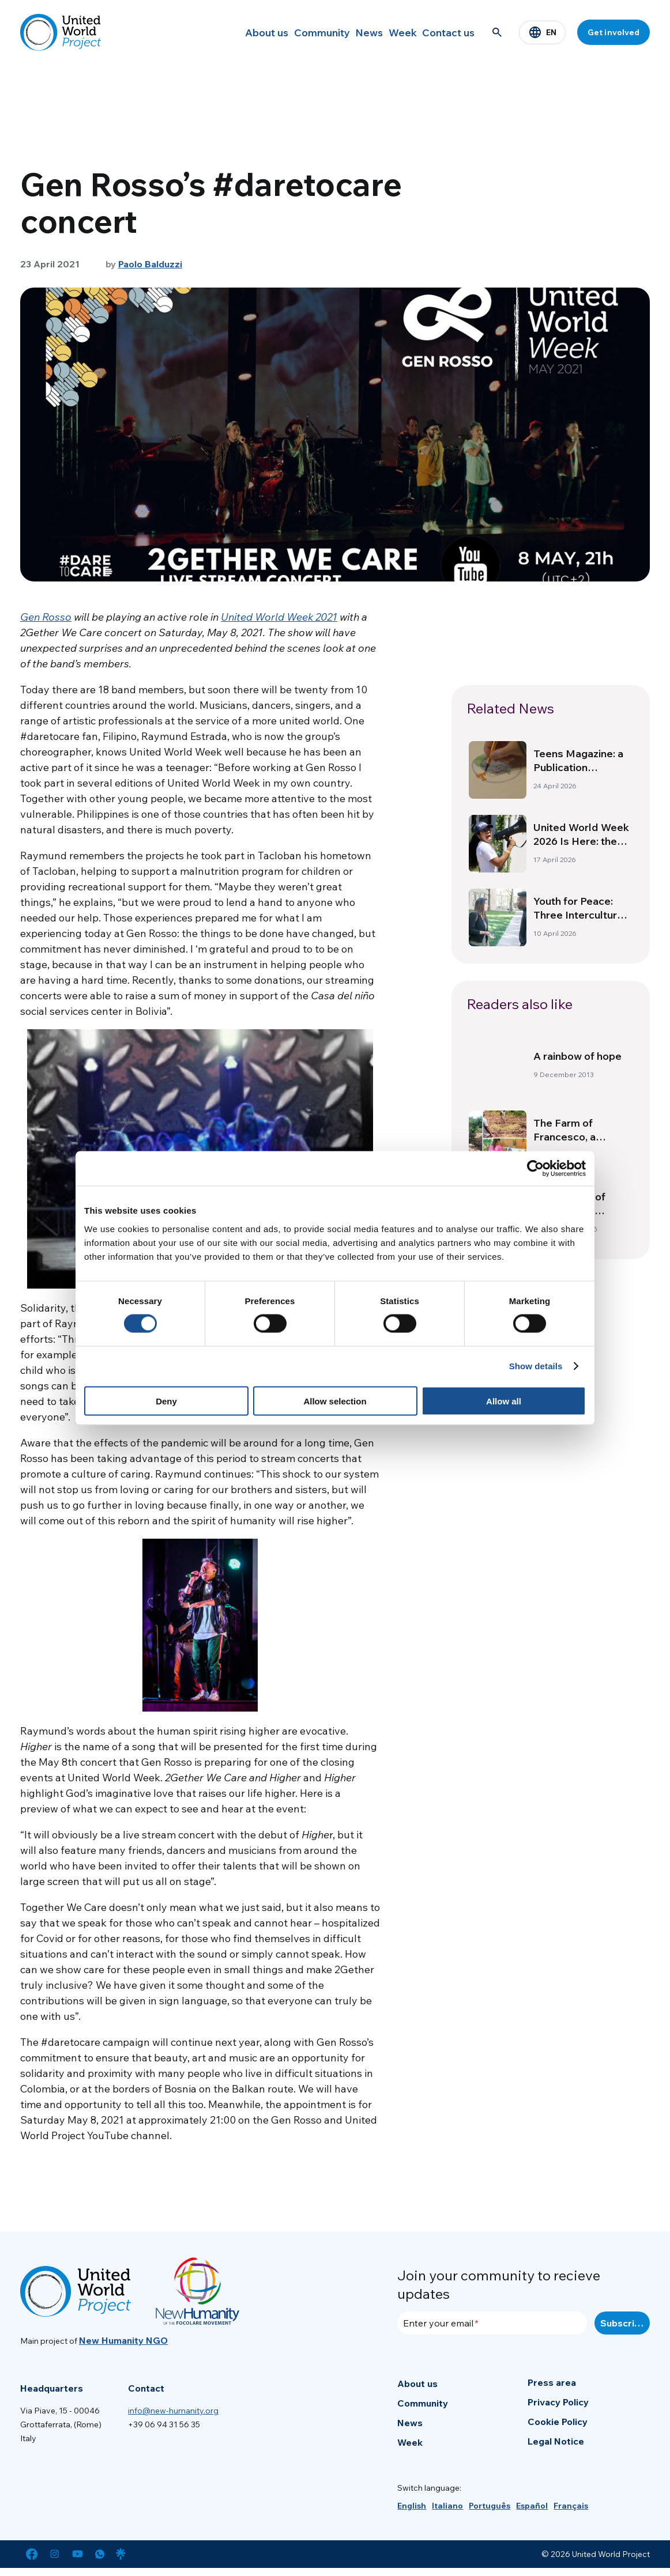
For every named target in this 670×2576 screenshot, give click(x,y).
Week (388, 32)
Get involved (613, 32)
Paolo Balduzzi (150, 264)
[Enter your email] (491, 2323)
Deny (166, 1401)
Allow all (503, 1401)
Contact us (444, 32)
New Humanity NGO (123, 2340)
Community (286, 32)
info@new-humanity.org (173, 2410)
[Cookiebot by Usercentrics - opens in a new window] (535, 1168)
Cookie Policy (558, 2421)
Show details (536, 1366)
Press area (552, 2382)
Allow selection (334, 1401)
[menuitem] (411, 2506)
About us (222, 32)
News (342, 32)
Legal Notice (556, 2441)
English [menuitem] (411, 2506)
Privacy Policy (558, 2402)
